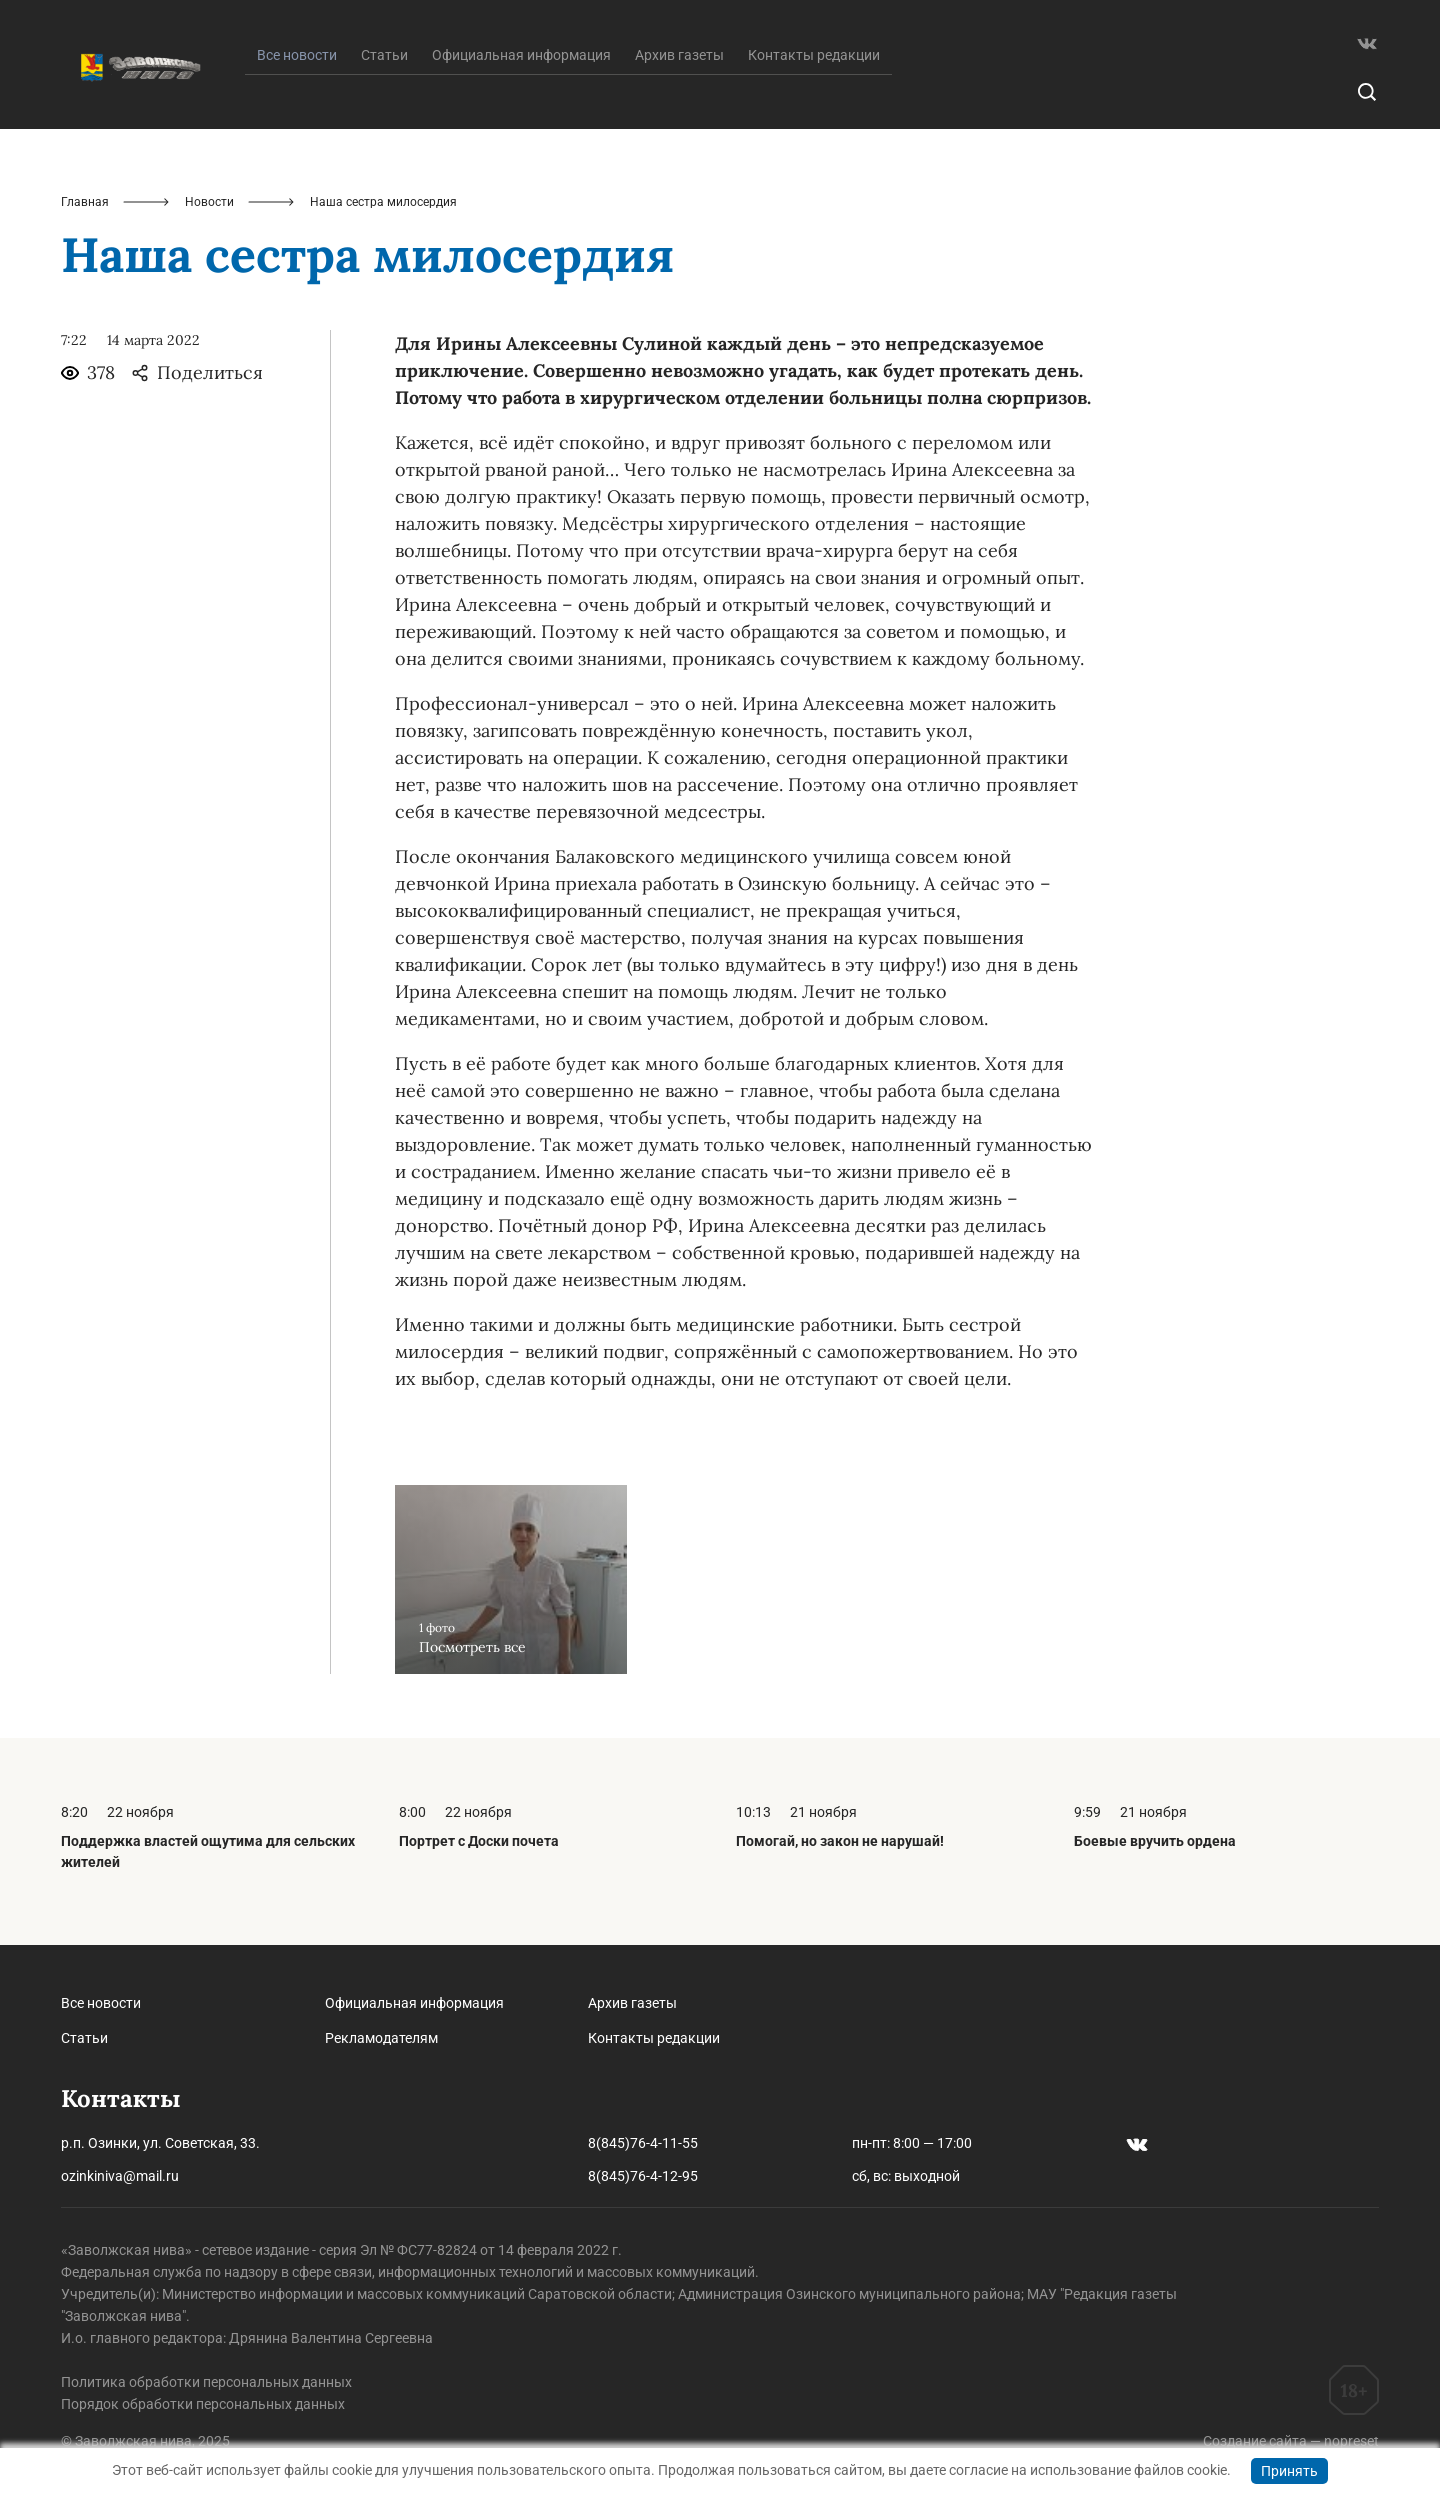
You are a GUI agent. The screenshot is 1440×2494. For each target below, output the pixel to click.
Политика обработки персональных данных (206, 2382)
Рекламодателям (381, 2038)
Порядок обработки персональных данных (203, 2404)
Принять (1289, 2471)
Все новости (101, 2003)
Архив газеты (679, 55)
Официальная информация (521, 55)
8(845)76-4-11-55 (643, 2143)
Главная (85, 202)
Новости (209, 202)
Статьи (384, 55)
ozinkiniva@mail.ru (120, 2176)
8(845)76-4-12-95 (643, 2176)
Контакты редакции (814, 55)
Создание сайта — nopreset (1291, 2441)
